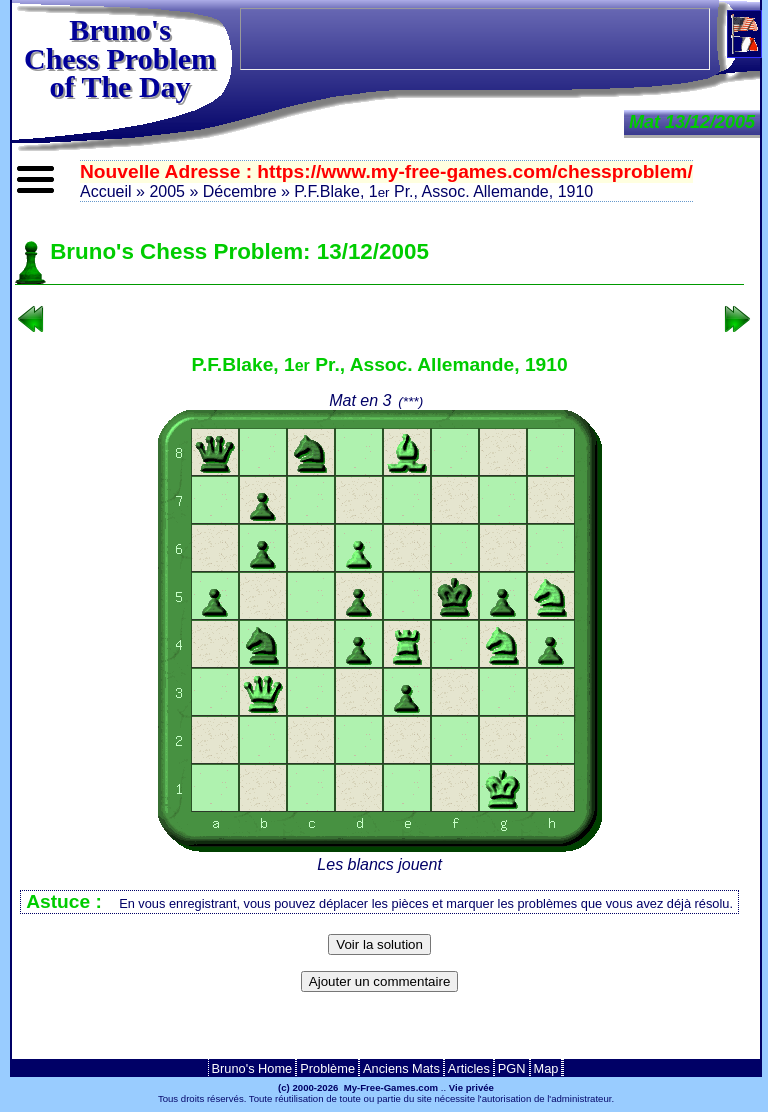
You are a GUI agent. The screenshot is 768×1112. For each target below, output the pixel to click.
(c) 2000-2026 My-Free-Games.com (358, 1087)
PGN (512, 1068)
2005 (167, 191)
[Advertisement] (380, 1031)
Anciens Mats (401, 1068)
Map (546, 1068)
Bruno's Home (252, 1068)
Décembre (240, 191)
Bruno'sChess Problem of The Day (120, 58)
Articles (469, 1068)
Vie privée (471, 1087)
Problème (327, 1068)
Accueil (106, 191)
